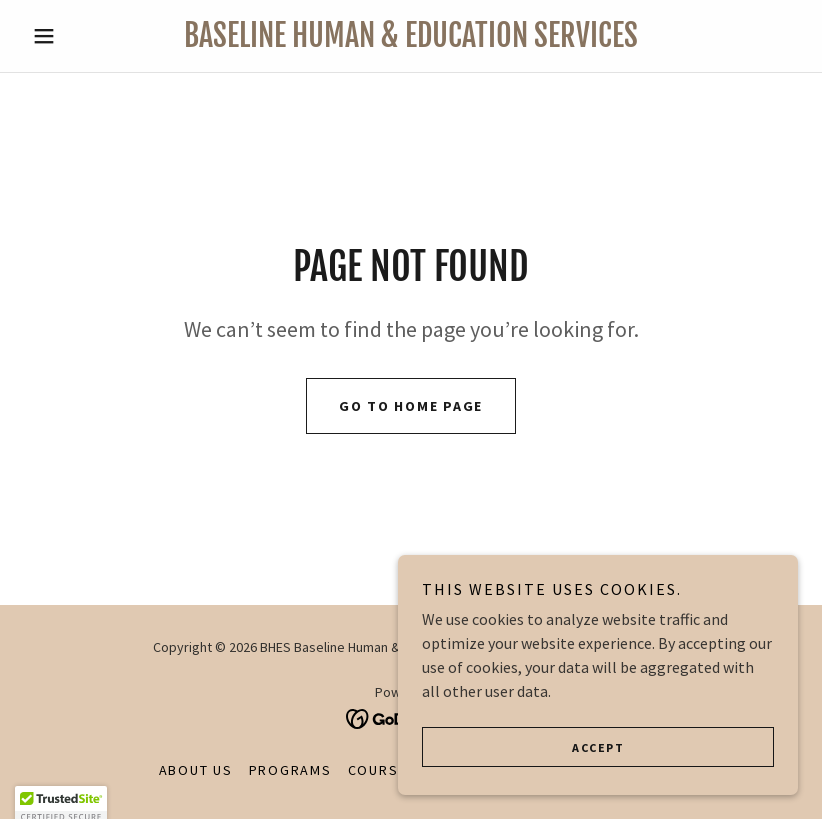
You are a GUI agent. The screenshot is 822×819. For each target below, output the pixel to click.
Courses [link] (382, 770)
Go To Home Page (411, 406)
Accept (598, 747)
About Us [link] (196, 770)
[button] (82, 36)
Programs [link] (290, 770)
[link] (411, 41)
